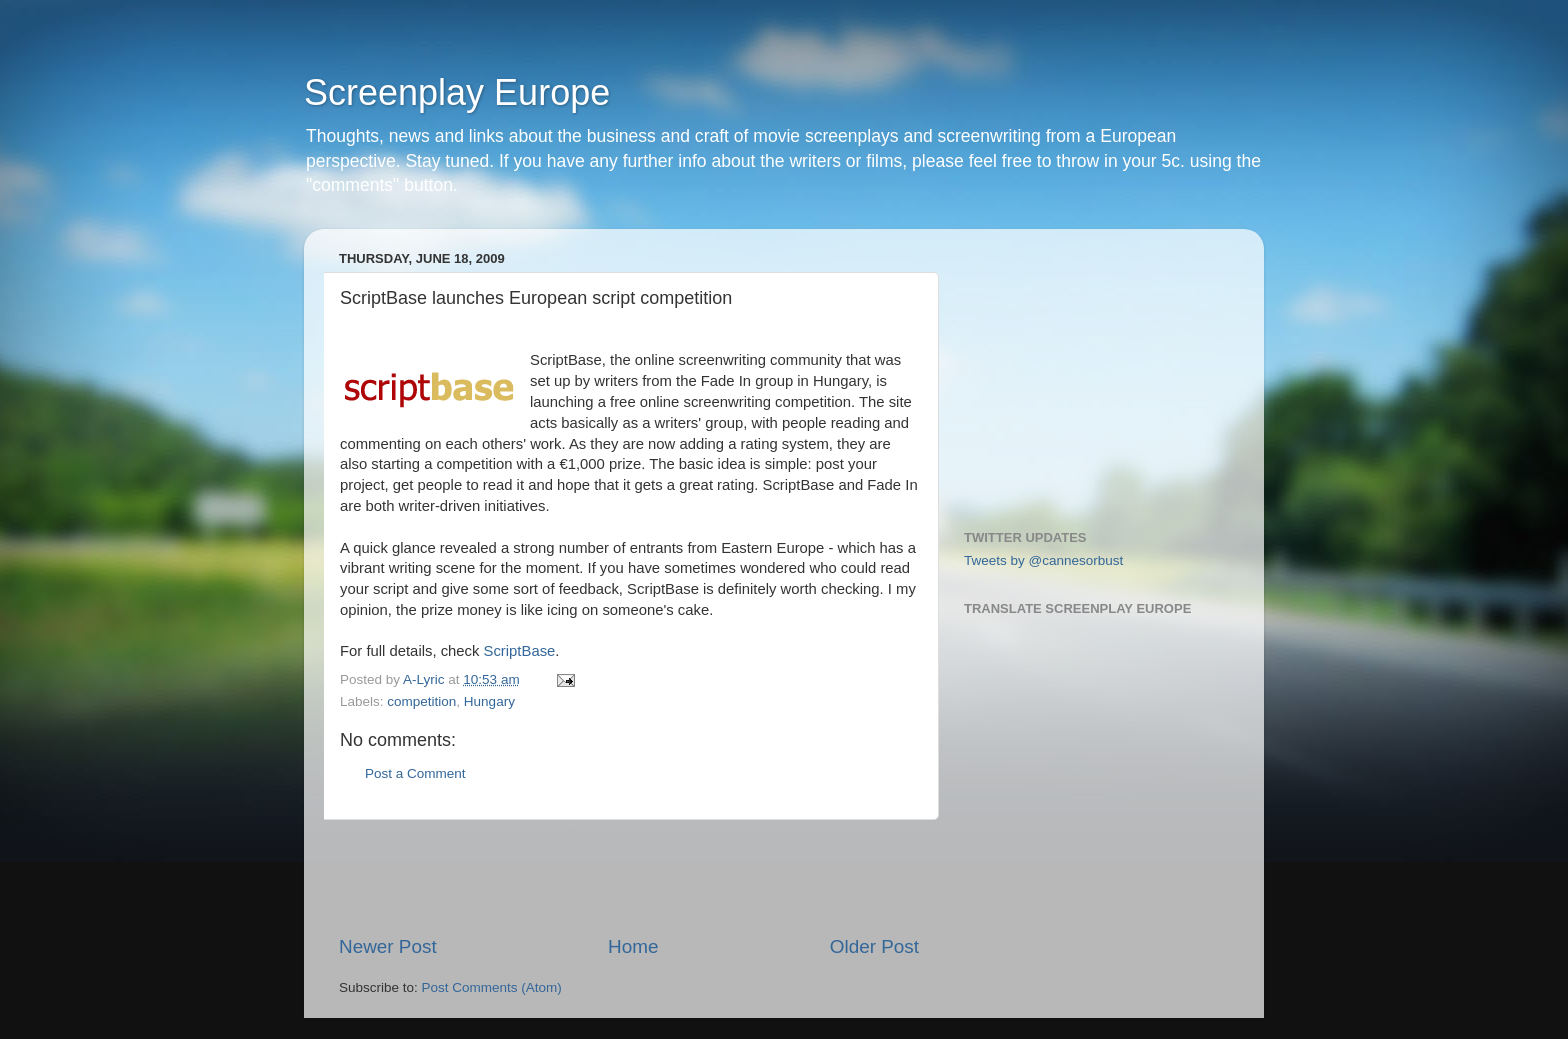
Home (633, 946)
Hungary (489, 701)
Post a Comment (415, 773)
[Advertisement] (629, 877)
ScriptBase (520, 651)
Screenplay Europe (457, 92)
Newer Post (388, 946)
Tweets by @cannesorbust (1043, 560)
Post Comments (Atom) (492, 987)
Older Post (874, 946)
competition (421, 701)
